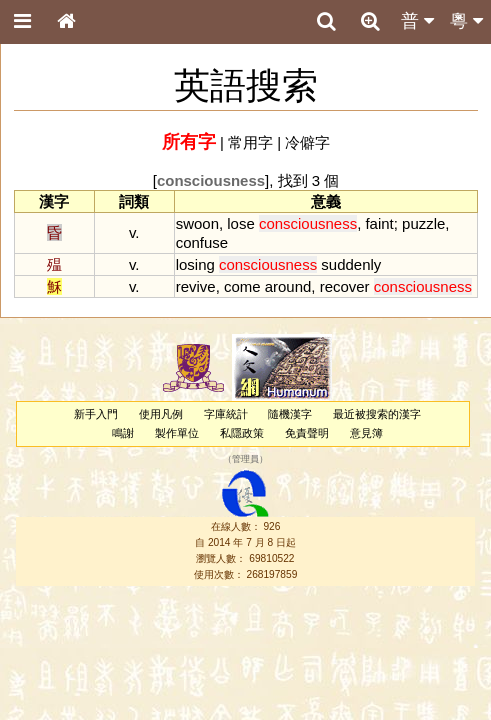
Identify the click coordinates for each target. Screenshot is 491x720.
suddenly (351, 264)
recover (345, 286)
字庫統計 (226, 414)
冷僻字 (307, 142)
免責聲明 (307, 433)
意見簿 (366, 433)
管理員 (245, 460)
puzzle (423, 223)
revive (196, 286)
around (288, 286)
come (242, 286)
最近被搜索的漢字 (377, 414)
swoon (197, 223)
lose (240, 223)
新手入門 (96, 414)
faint (379, 223)
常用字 (250, 142)
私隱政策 (242, 433)
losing (195, 264)
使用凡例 (161, 414)
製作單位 (177, 433)
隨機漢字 (290, 414)
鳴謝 (123, 433)
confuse (202, 242)
